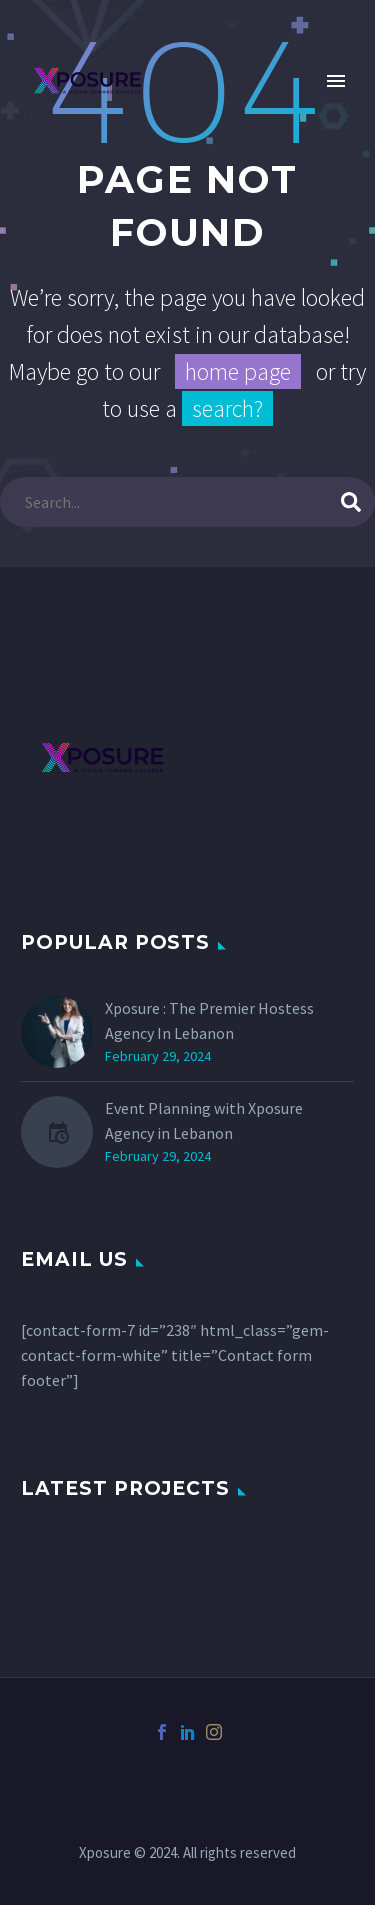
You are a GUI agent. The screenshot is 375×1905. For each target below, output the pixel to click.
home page (238, 371)
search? (227, 408)
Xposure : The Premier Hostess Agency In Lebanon (209, 1020)
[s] (187, 502)
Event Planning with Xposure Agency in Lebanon (204, 1120)
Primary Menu (336, 81)
